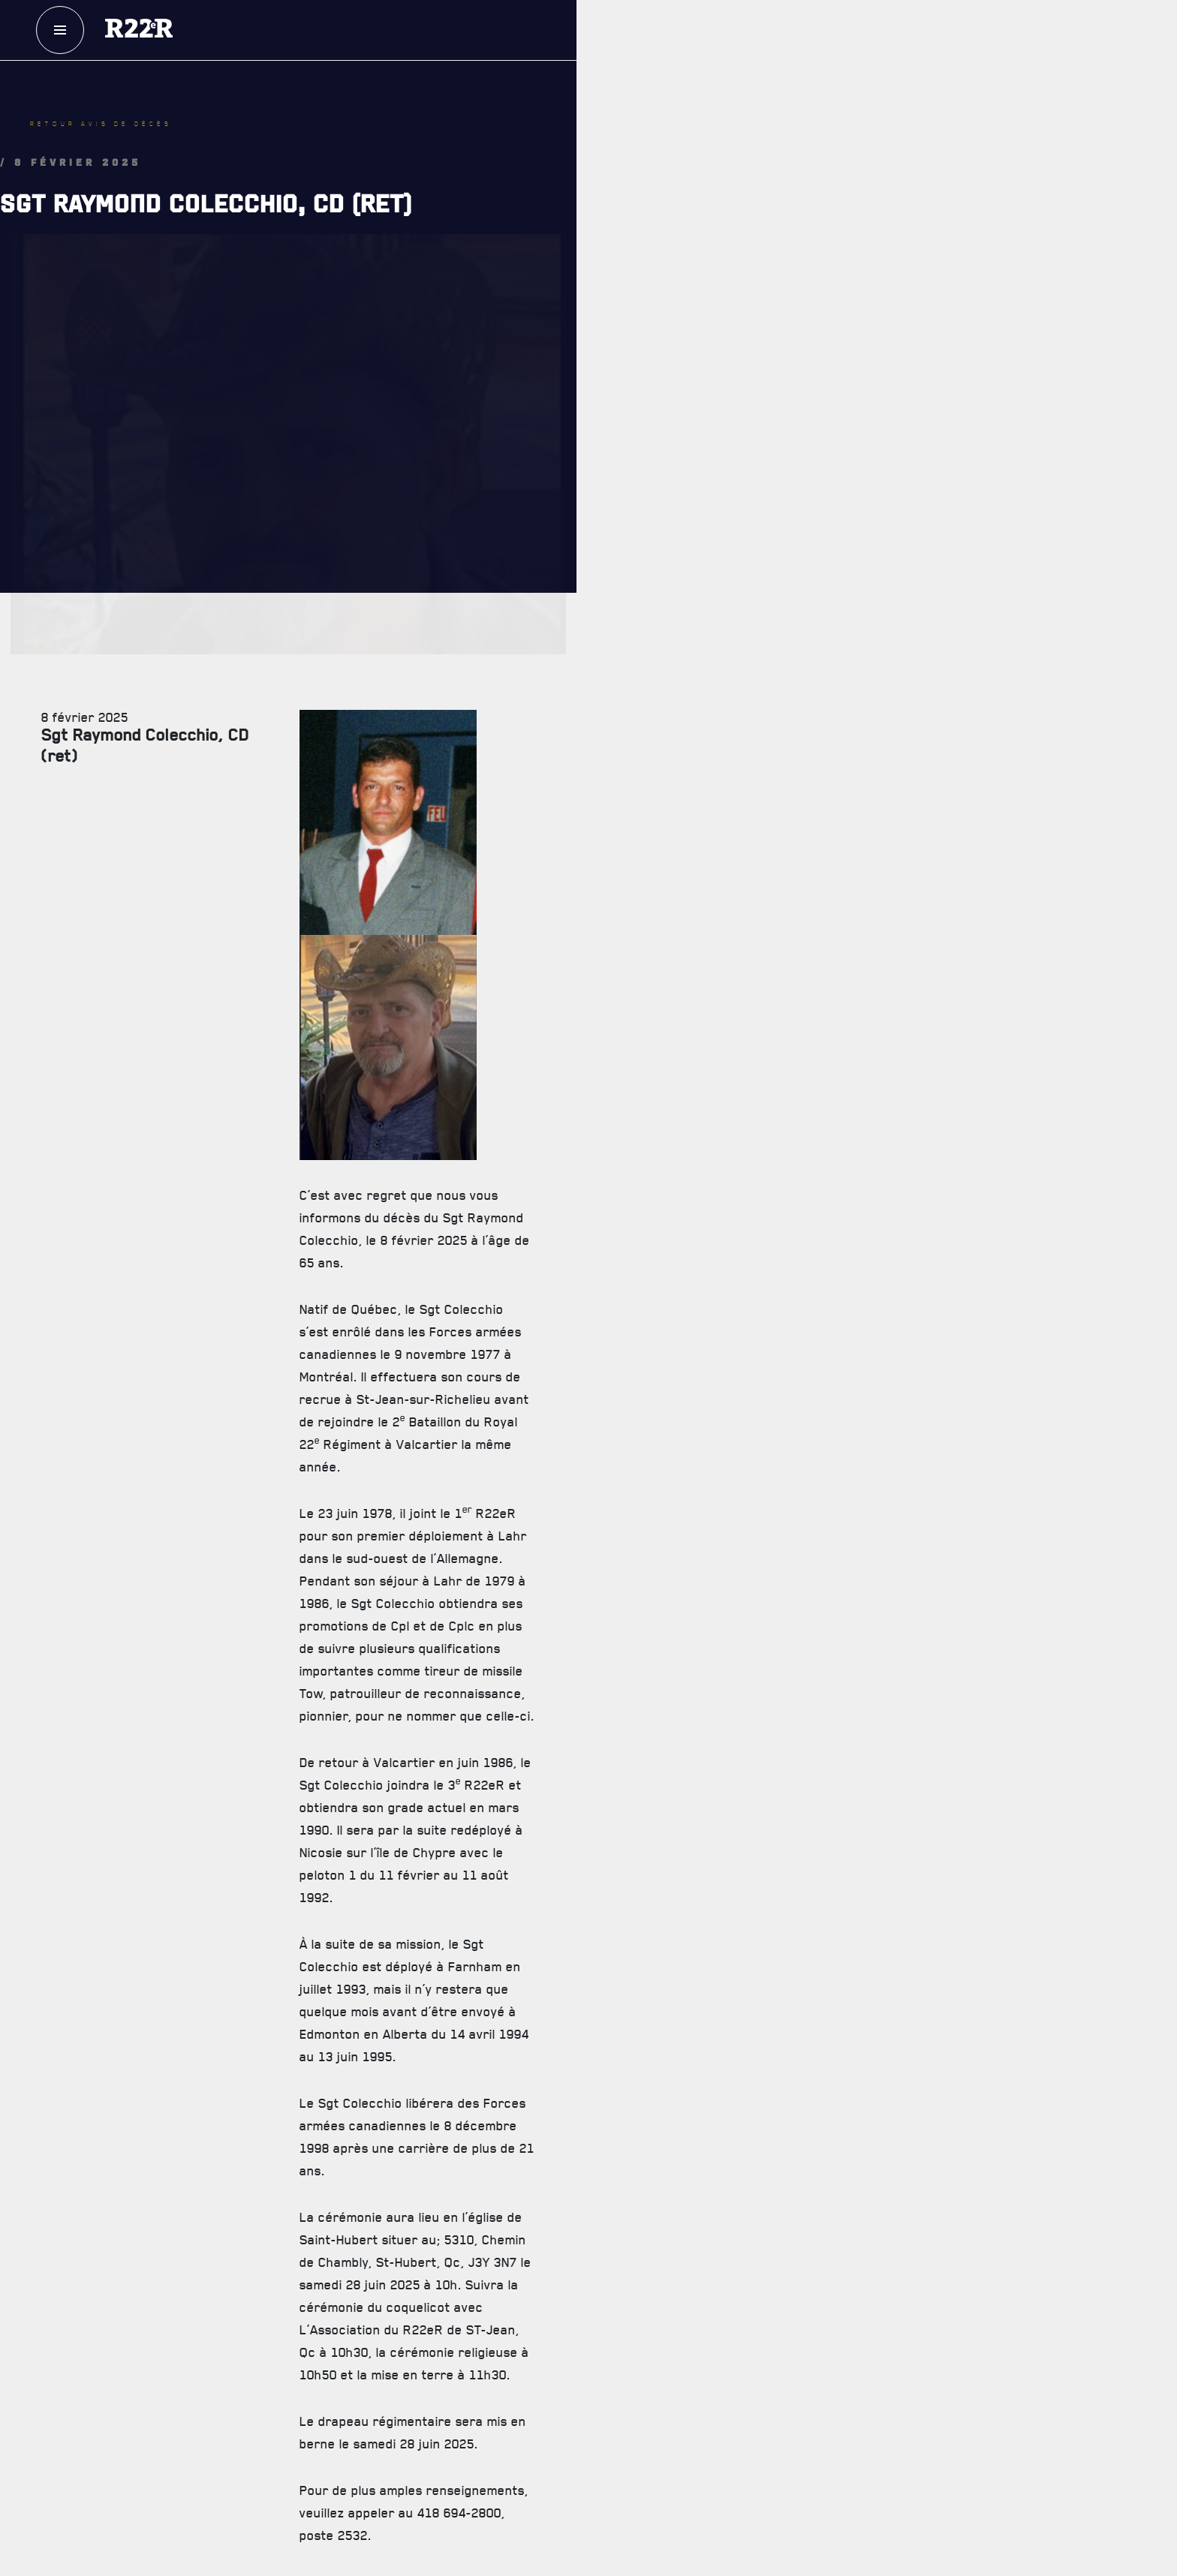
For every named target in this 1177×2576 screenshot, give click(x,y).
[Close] (1158, 2204)
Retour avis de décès (101, 124)
